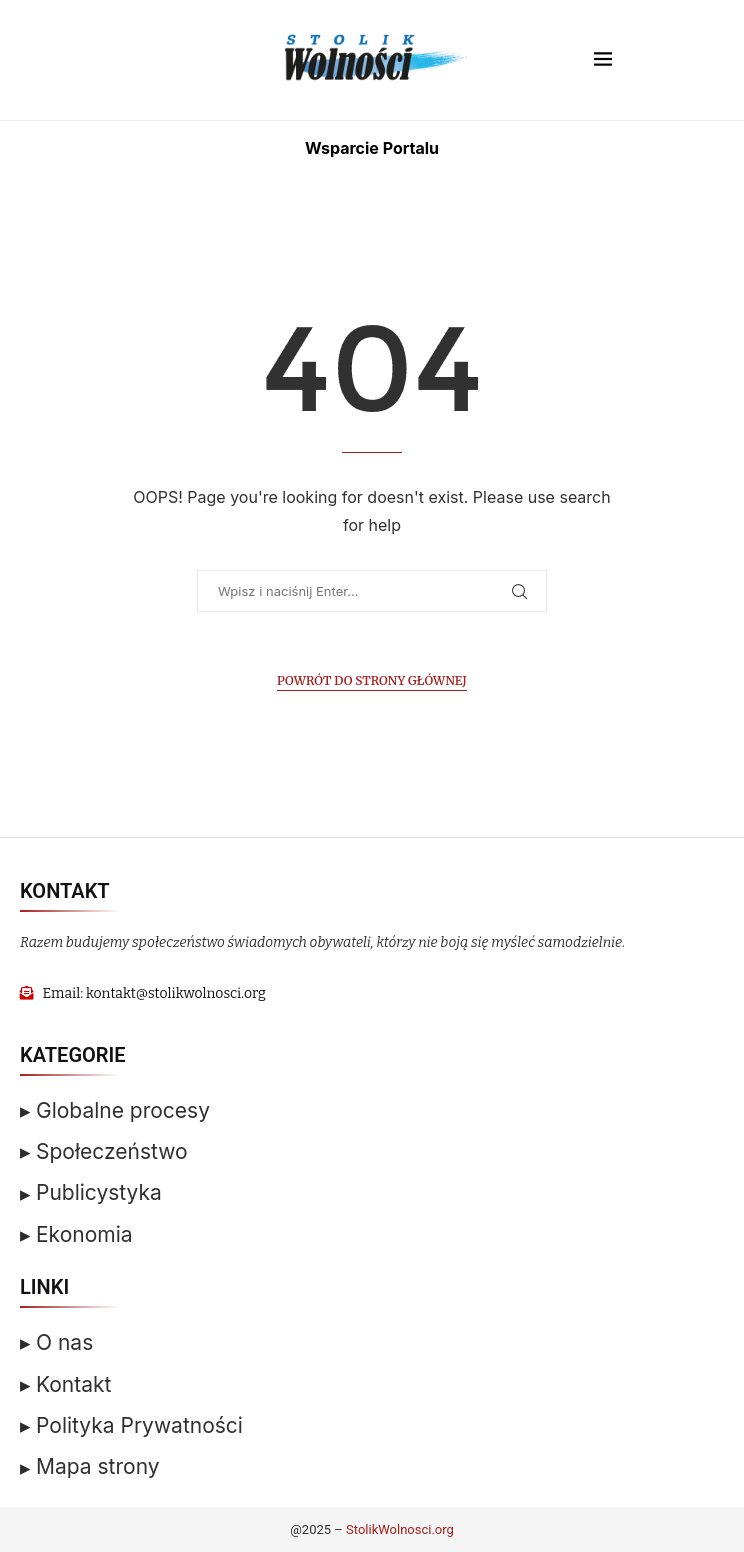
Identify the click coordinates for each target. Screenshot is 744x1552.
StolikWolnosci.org (400, 1529)
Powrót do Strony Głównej (372, 680)
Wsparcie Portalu (372, 148)
